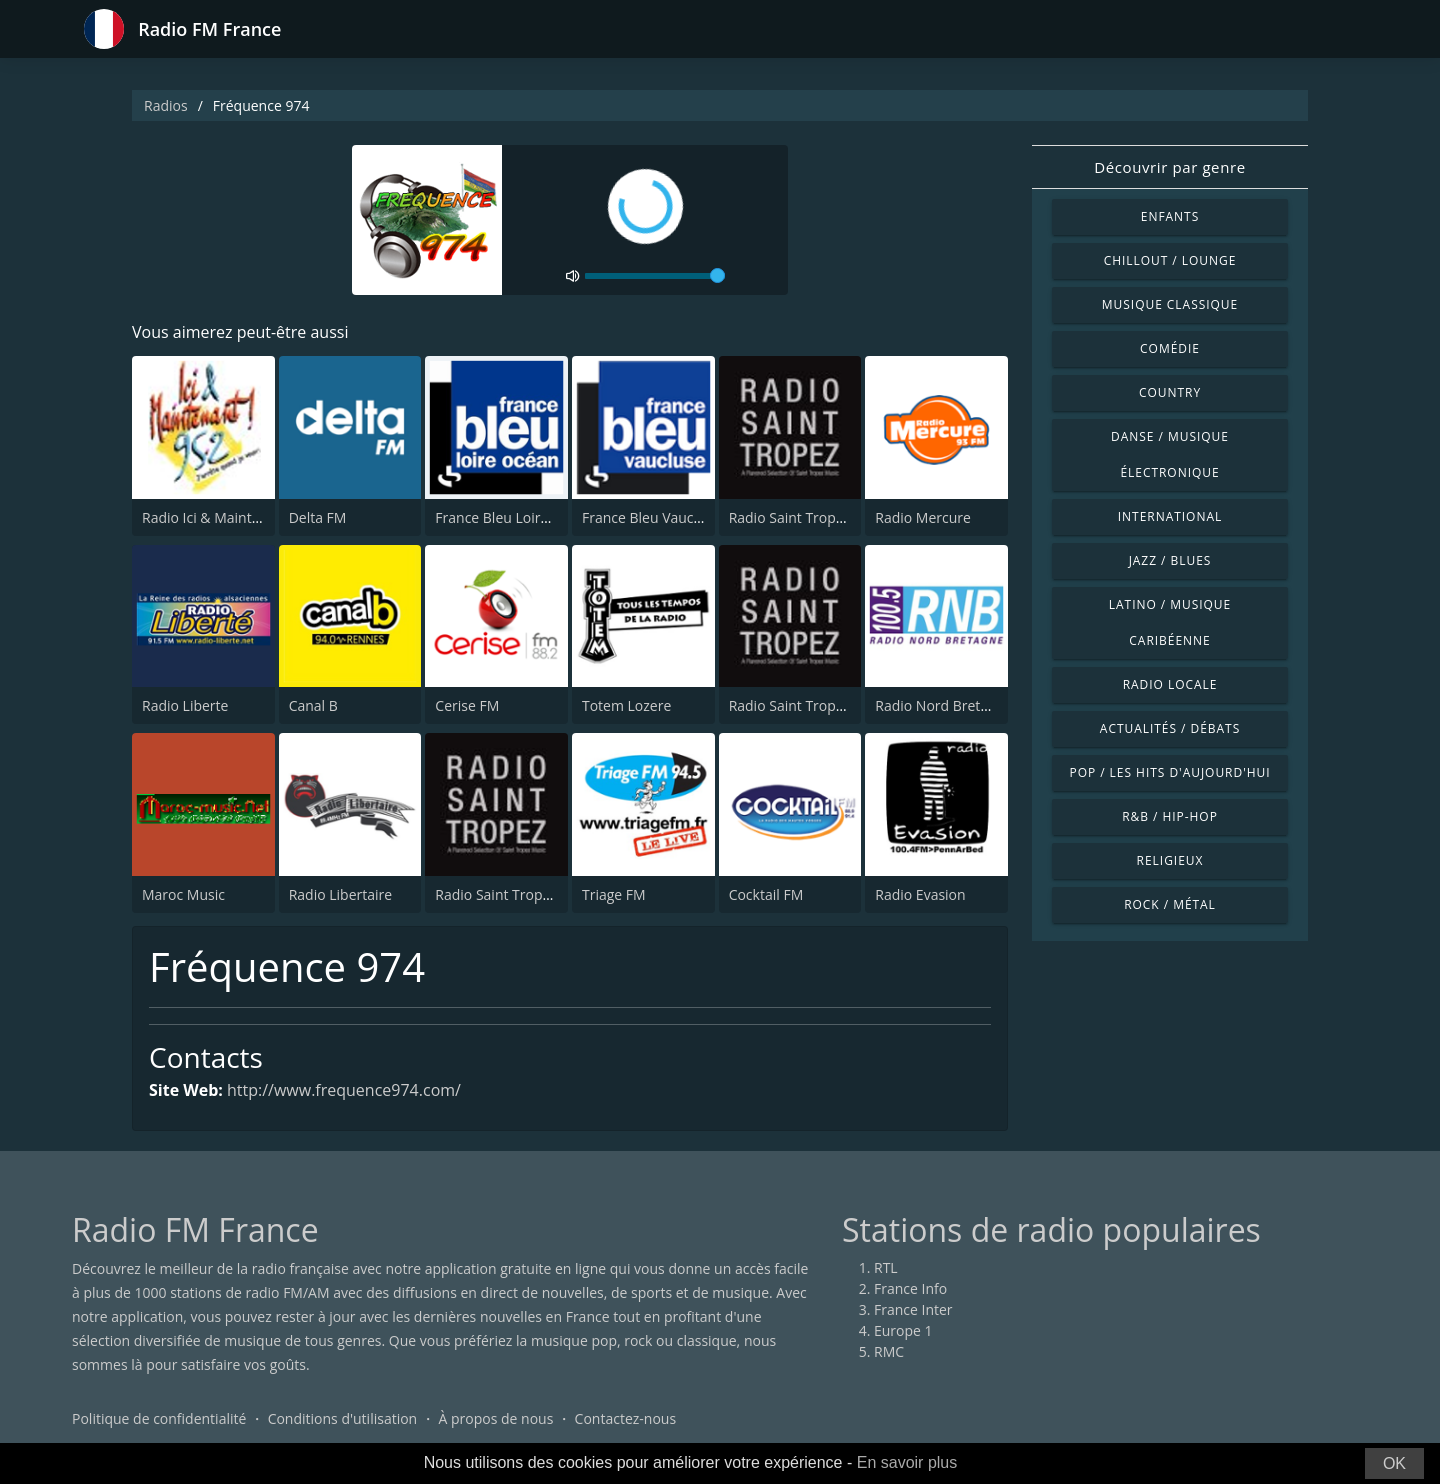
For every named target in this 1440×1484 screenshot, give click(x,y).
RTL (886, 1267)
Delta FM (318, 517)
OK (1394, 1463)
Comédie (1170, 348)
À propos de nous (495, 1418)
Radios (166, 105)
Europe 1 (903, 1330)
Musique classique (1170, 304)
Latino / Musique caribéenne (1170, 622)
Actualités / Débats (1170, 728)
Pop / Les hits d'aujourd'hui (1169, 772)
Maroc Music (183, 894)
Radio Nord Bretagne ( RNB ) (967, 705)
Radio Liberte (185, 705)
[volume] (655, 276)
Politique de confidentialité (159, 1418)
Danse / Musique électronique (1170, 454)
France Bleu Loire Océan (514, 517)
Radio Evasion (920, 894)
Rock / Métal (1170, 904)
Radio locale (1170, 684)
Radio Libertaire (340, 894)
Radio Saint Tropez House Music (833, 705)
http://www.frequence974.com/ (344, 1090)
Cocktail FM (766, 894)
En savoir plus (907, 1462)
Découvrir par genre (1169, 167)
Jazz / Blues (1170, 560)
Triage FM (614, 894)
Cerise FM (467, 705)
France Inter (913, 1309)
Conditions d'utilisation (343, 1418)
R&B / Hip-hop (1170, 816)
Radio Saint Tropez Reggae (521, 894)
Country (1170, 392)
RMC (889, 1351)
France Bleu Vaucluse (651, 517)
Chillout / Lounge (1170, 260)
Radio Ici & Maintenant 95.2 (231, 517)
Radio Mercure (923, 517)
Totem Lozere (626, 705)
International (1170, 516)
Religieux (1170, 860)
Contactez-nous (626, 1418)
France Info (910, 1288)
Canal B (313, 705)
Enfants (1170, 216)
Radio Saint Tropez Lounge (816, 517)
